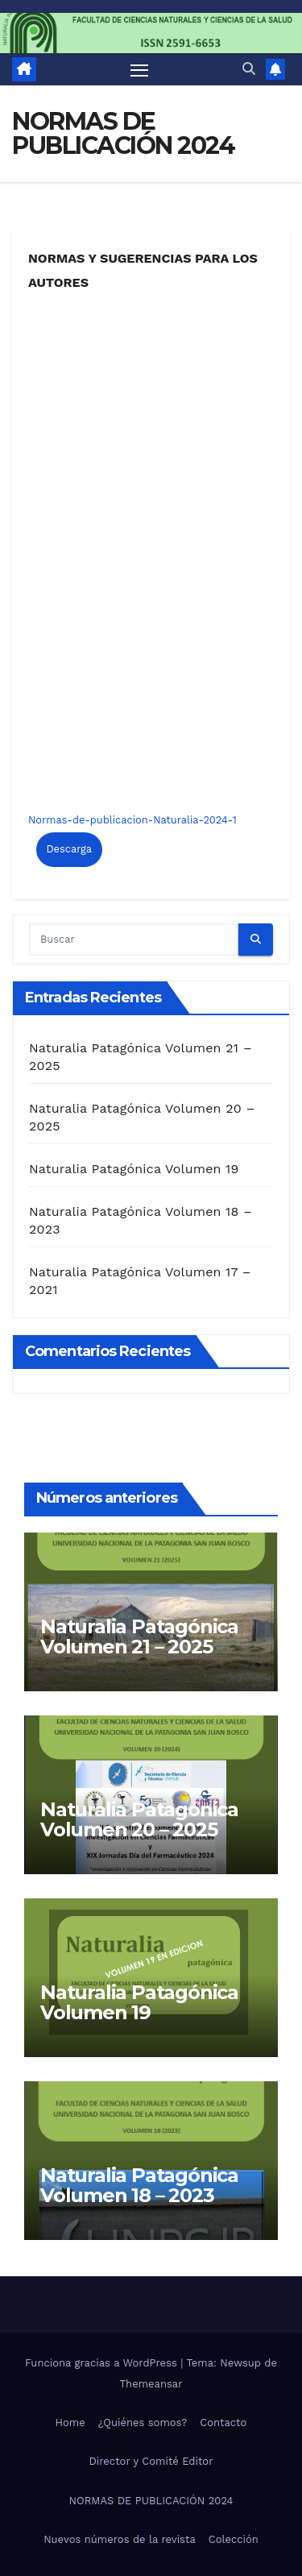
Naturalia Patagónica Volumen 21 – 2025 (139, 1636)
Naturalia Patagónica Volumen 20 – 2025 (139, 1819)
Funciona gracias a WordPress (102, 2363)
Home (70, 2422)
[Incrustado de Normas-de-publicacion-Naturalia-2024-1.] (151, 547)
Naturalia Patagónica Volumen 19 (134, 1168)
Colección (234, 2539)
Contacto (223, 2422)
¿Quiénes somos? (143, 2422)
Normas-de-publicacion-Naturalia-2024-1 (132, 820)
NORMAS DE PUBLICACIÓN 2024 (150, 2501)
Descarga (69, 849)
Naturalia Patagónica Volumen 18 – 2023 (139, 2185)
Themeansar (151, 2384)
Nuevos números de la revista (119, 2539)
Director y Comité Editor (151, 2461)
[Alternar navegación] (139, 69)
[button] (248, 69)
